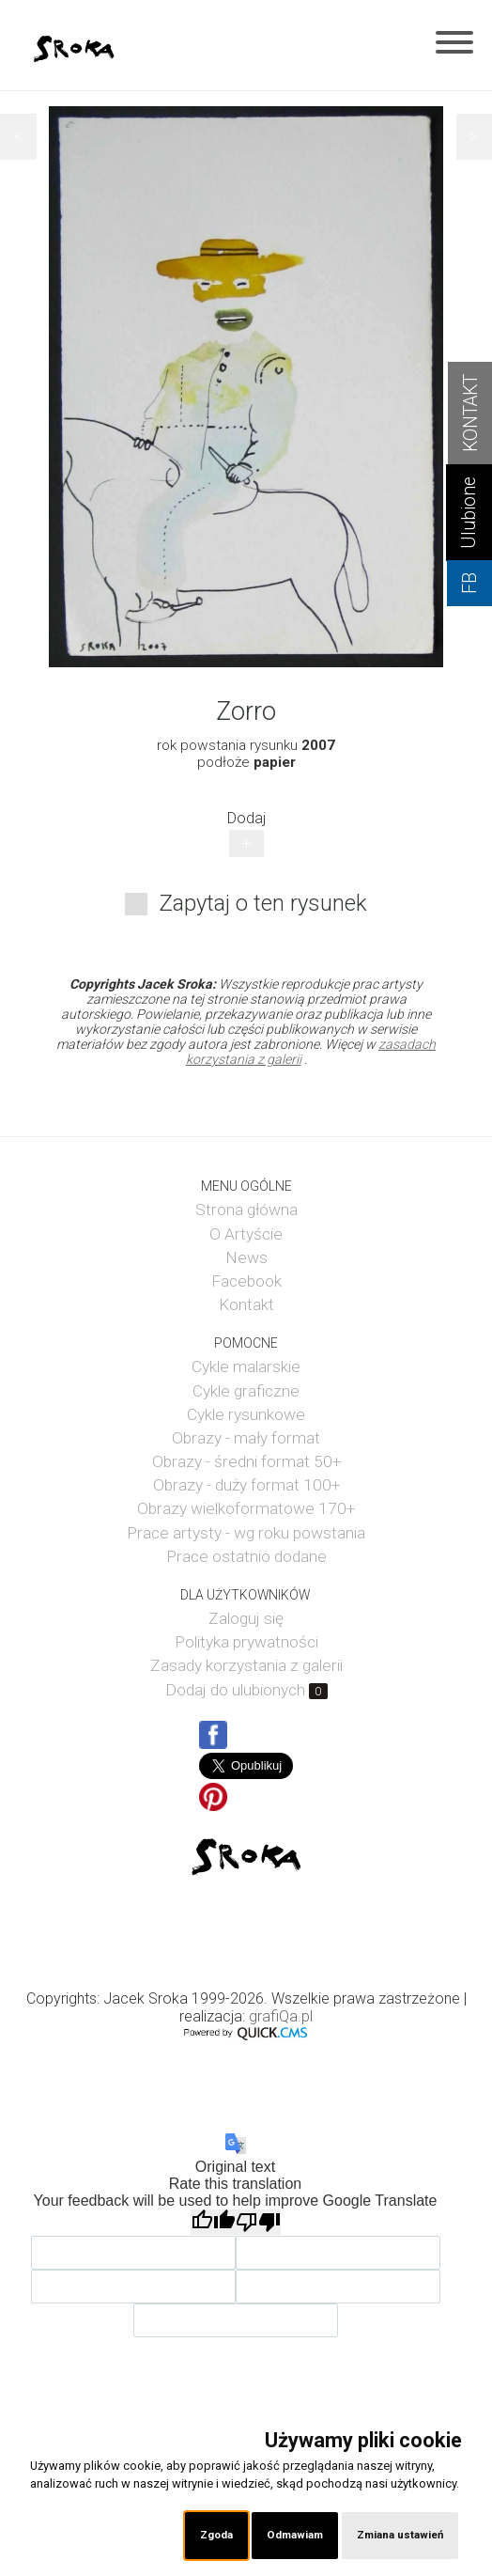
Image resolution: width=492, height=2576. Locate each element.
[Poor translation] (258, 2222)
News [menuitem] (246, 1257)
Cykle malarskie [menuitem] (246, 1366)
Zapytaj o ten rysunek (263, 903)
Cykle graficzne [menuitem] (246, 1391)
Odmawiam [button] (295, 2534)
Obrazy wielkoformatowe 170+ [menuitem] (246, 1508)
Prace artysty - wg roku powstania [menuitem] (246, 1532)
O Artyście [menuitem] (246, 1234)
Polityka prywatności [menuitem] (246, 1641)
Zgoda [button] (216, 2534)
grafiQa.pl (281, 2016)
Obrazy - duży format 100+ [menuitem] (246, 1484)
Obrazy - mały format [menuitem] (246, 1438)
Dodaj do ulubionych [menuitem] (246, 1689)
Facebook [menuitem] (246, 1281)
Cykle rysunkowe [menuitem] (246, 1414)
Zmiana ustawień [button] (400, 2534)
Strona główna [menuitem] (246, 1209)
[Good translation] (213, 2222)
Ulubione (469, 512)
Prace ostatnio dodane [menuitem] (246, 1556)
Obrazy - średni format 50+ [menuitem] (246, 1461)
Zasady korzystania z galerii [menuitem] (246, 1665)
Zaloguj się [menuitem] (246, 1618)
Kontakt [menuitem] (246, 1304)
